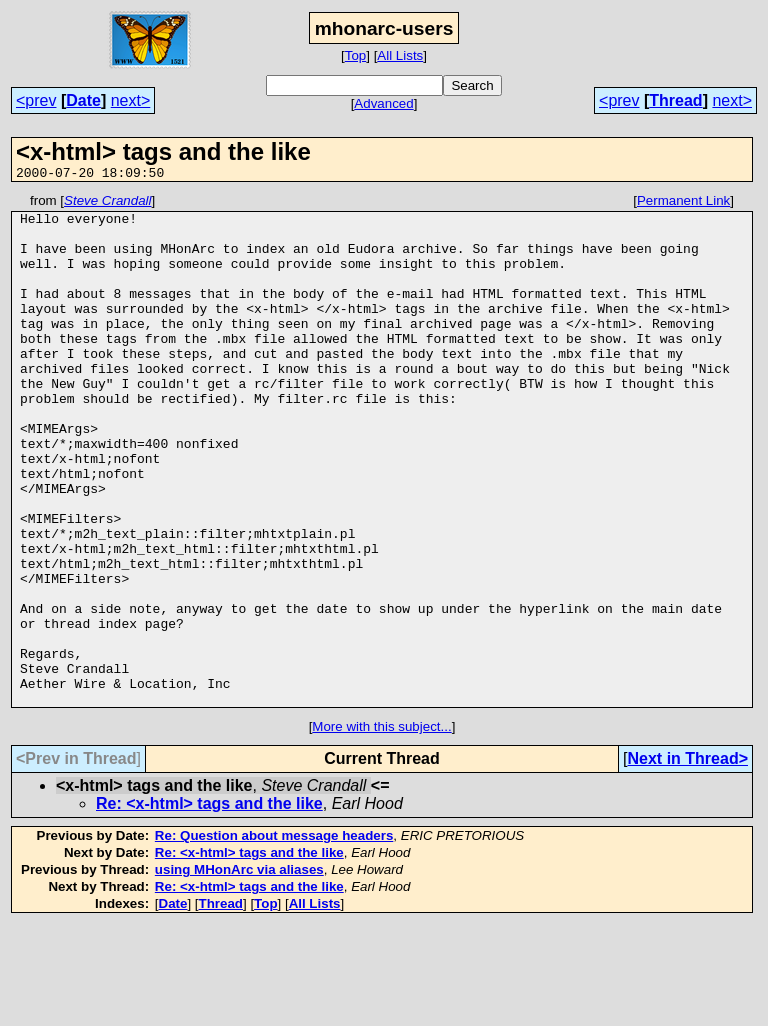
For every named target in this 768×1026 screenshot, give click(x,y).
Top (356, 55)
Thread (675, 100)
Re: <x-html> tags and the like (209, 905)
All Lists (400, 55)
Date (83, 100)
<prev (36, 100)
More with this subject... (381, 828)
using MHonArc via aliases (239, 971)
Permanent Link (683, 203)
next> (131, 100)
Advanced (383, 103)
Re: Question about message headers (274, 937)
